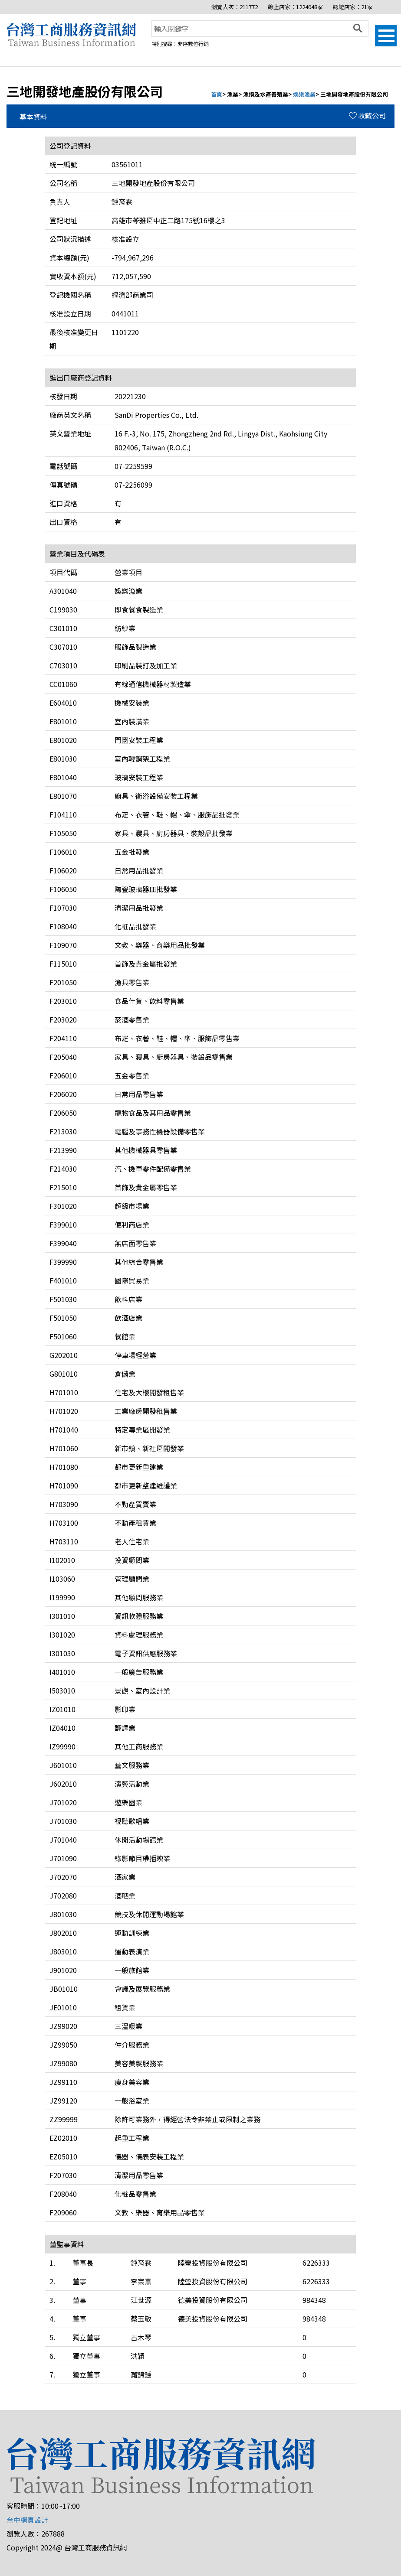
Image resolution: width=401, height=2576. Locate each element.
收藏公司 (366, 115)
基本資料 (33, 116)
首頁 (216, 94)
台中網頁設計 (27, 2519)
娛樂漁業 (304, 94)
